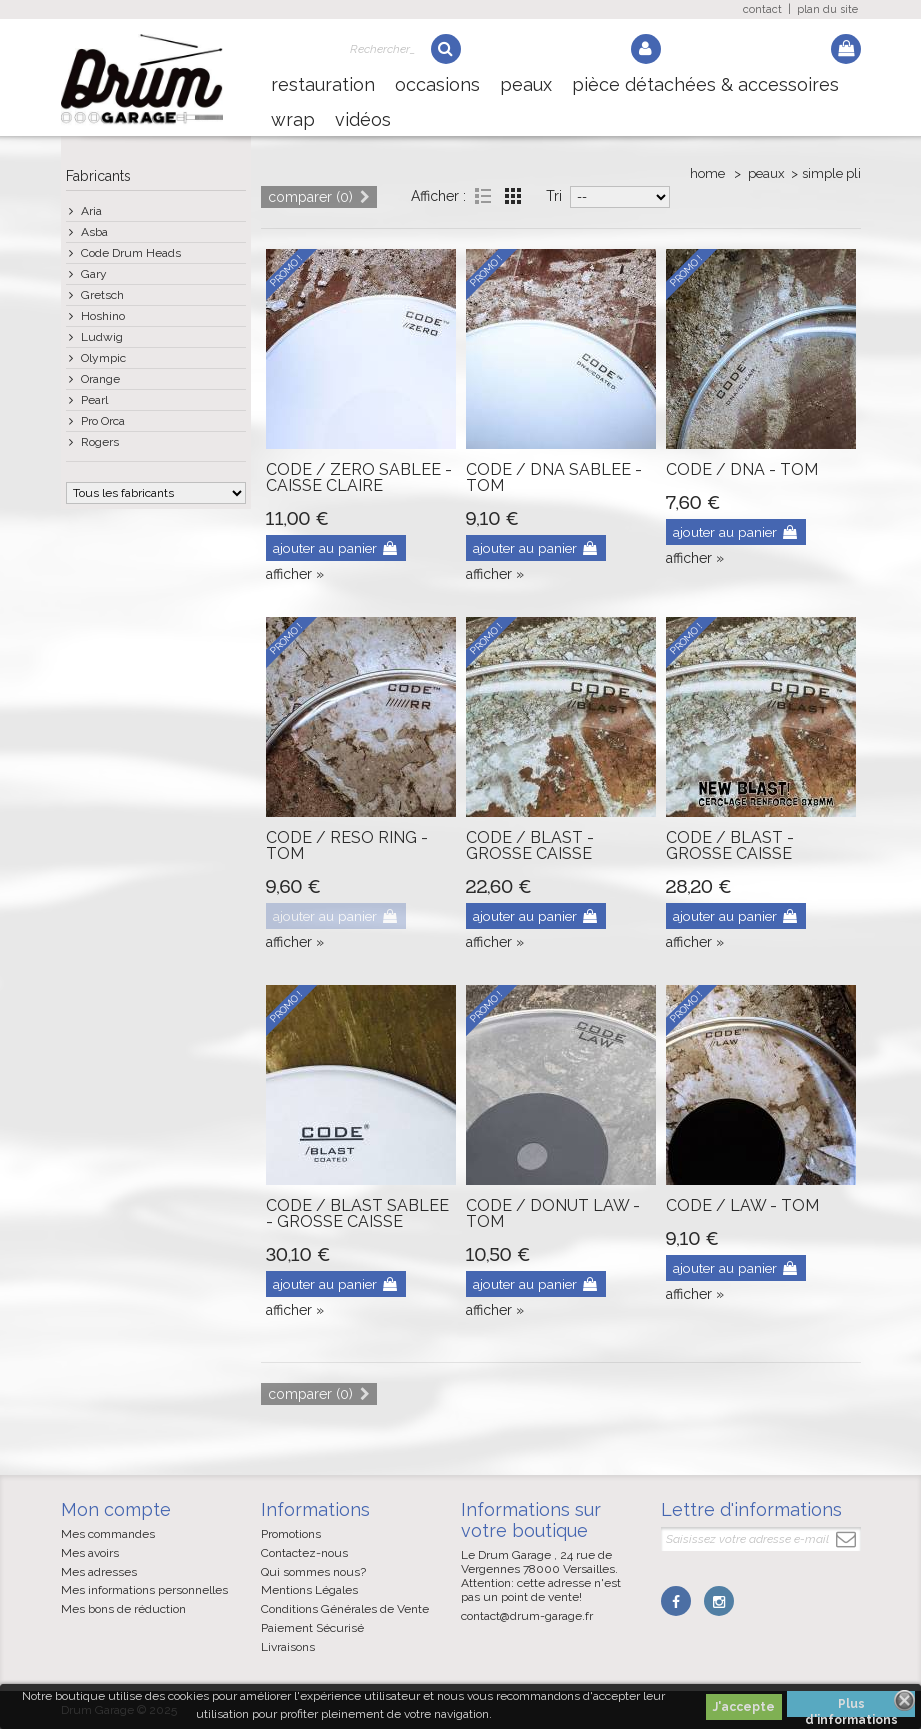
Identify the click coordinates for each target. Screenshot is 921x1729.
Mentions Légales (309, 1590)
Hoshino (103, 316)
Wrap (293, 119)
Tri (554, 196)
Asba (94, 232)
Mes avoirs (90, 1553)
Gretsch (102, 295)
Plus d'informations (851, 1707)
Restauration (323, 84)
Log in (646, 49)
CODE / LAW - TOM (742, 1205)
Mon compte (116, 1509)
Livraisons (288, 1647)
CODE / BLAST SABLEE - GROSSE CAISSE (357, 1213)
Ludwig (102, 337)
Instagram (718, 1601)
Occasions (437, 84)
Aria (91, 211)
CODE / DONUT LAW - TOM (553, 1213)
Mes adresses (99, 1572)
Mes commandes (108, 1534)
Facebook (676, 1601)
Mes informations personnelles (144, 1590)
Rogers (100, 442)
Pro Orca (103, 421)
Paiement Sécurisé (312, 1628)
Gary (94, 274)
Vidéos (363, 119)
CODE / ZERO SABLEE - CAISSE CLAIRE (359, 477)
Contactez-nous (304, 1553)
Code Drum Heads (131, 253)
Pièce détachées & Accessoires (705, 84)
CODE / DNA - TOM (742, 469)
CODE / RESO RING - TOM (347, 845)
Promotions (291, 1534)
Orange (100, 379)
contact (762, 9)
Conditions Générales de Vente (345, 1609)
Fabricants (98, 176)
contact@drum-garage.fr (527, 1616)
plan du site (827, 9)
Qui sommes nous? (313, 1572)
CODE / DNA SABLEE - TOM (554, 477)
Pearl (94, 400)
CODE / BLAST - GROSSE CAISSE (530, 845)
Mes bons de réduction (123, 1609)
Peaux (526, 84)
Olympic (103, 358)
